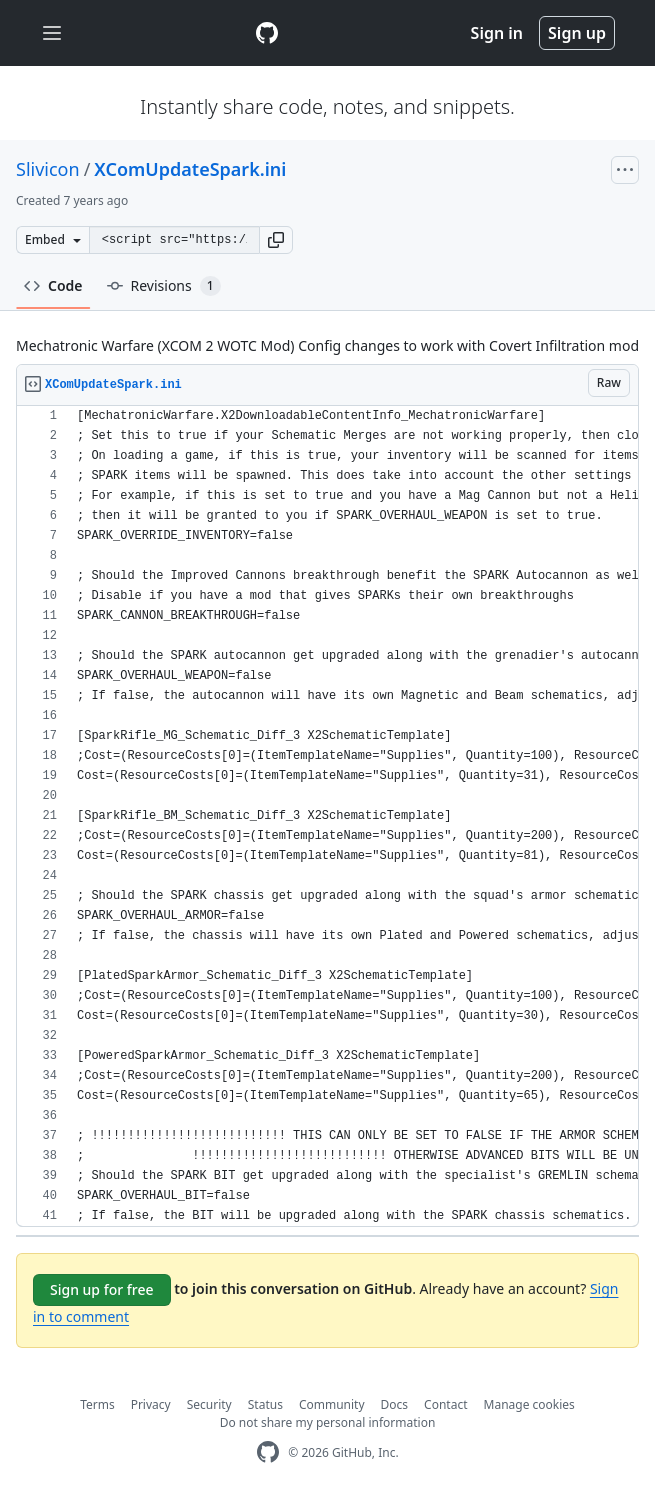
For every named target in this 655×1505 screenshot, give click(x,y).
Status (265, 1404)
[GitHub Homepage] (268, 1452)
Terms (97, 1404)
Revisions (164, 286)
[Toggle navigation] (52, 33)
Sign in (497, 33)
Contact (445, 1404)
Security (209, 1404)
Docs (395, 1404)
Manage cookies (529, 1404)
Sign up (577, 33)
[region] (327, 816)
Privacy (151, 1404)
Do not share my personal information (328, 1422)
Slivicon (48, 169)
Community (332, 1404)
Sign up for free (102, 1289)
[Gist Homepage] (267, 33)
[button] (276, 240)
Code (53, 285)
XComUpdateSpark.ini (190, 169)
